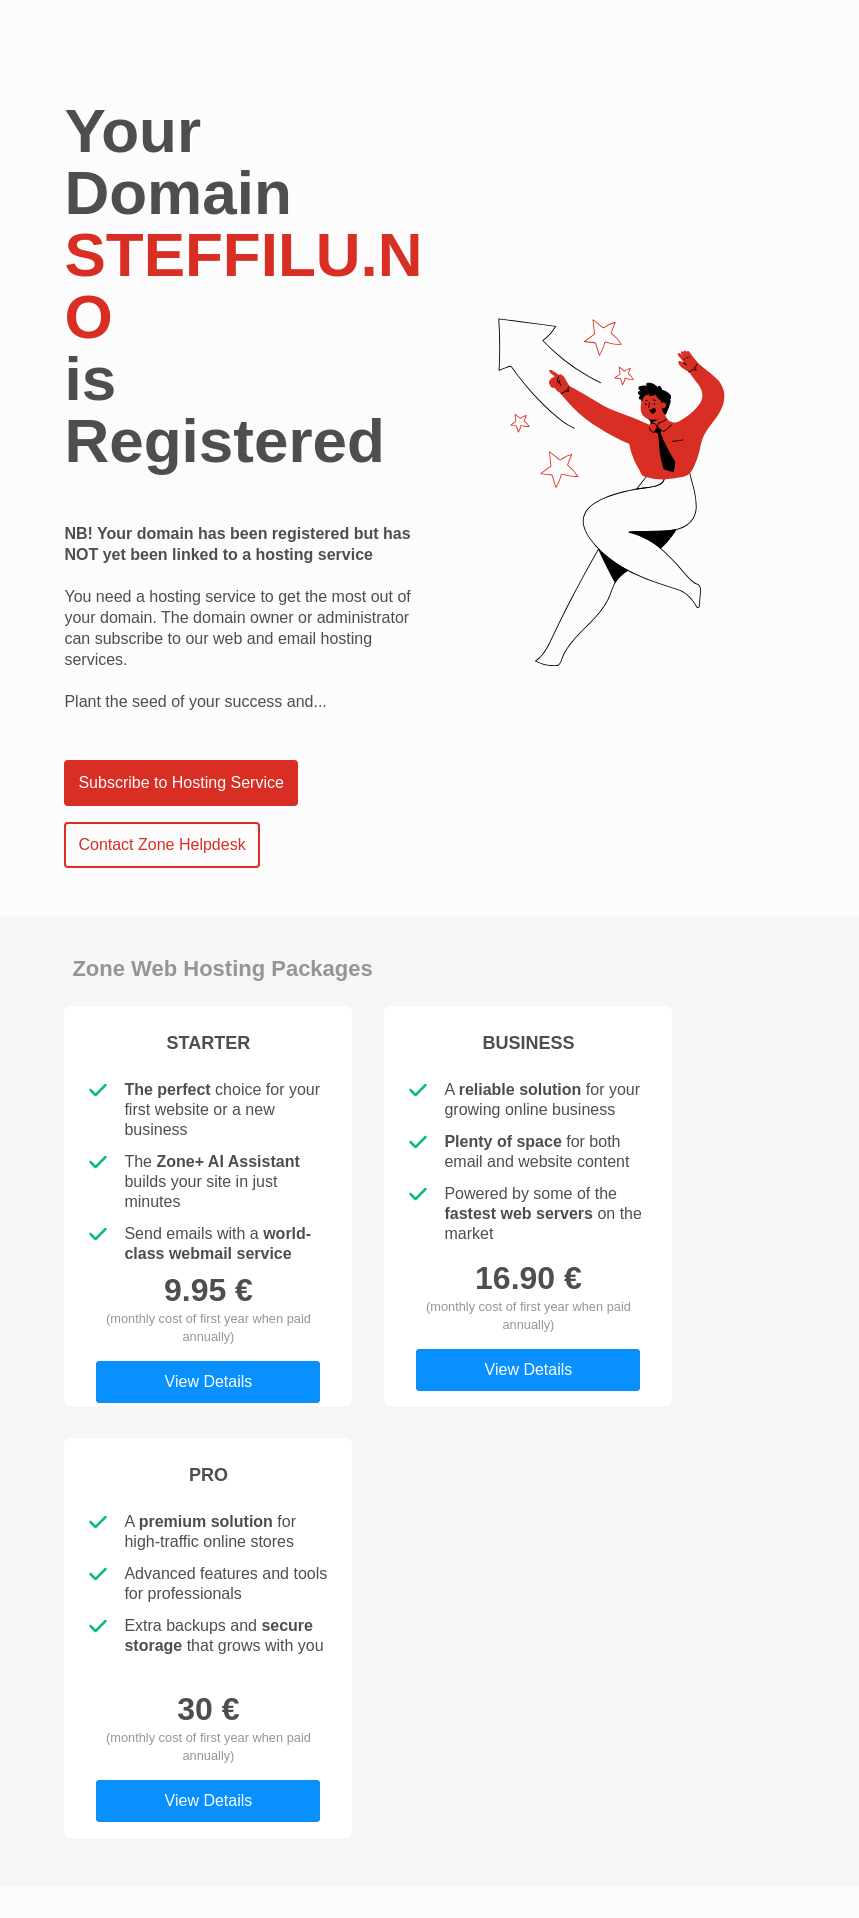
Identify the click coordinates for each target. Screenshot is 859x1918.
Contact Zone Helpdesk (161, 844)
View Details (209, 1381)
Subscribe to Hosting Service (180, 782)
